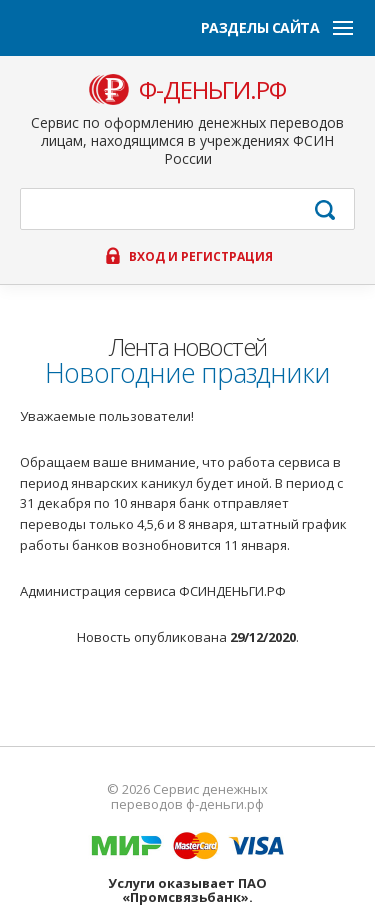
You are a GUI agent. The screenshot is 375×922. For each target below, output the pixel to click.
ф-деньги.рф (212, 90)
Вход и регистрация (201, 257)
